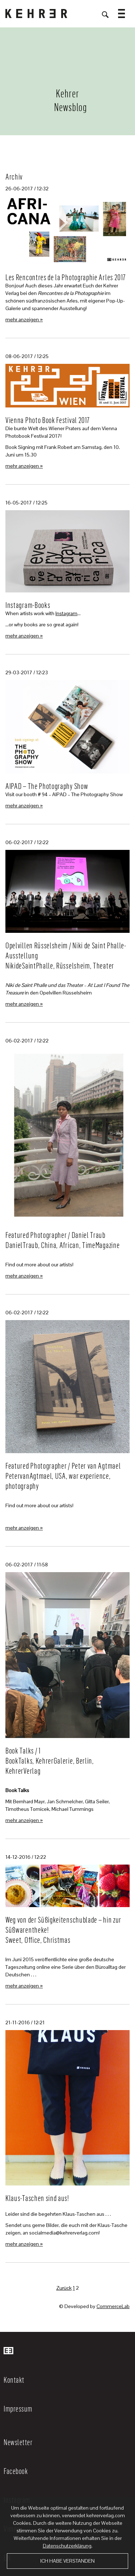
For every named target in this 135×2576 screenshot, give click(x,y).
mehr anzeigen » (24, 319)
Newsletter (18, 2442)
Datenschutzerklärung (67, 2545)
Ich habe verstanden (67, 2561)
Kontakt (14, 2379)
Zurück (64, 2288)
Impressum (18, 2408)
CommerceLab (113, 2306)
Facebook (16, 2471)
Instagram (66, 613)
